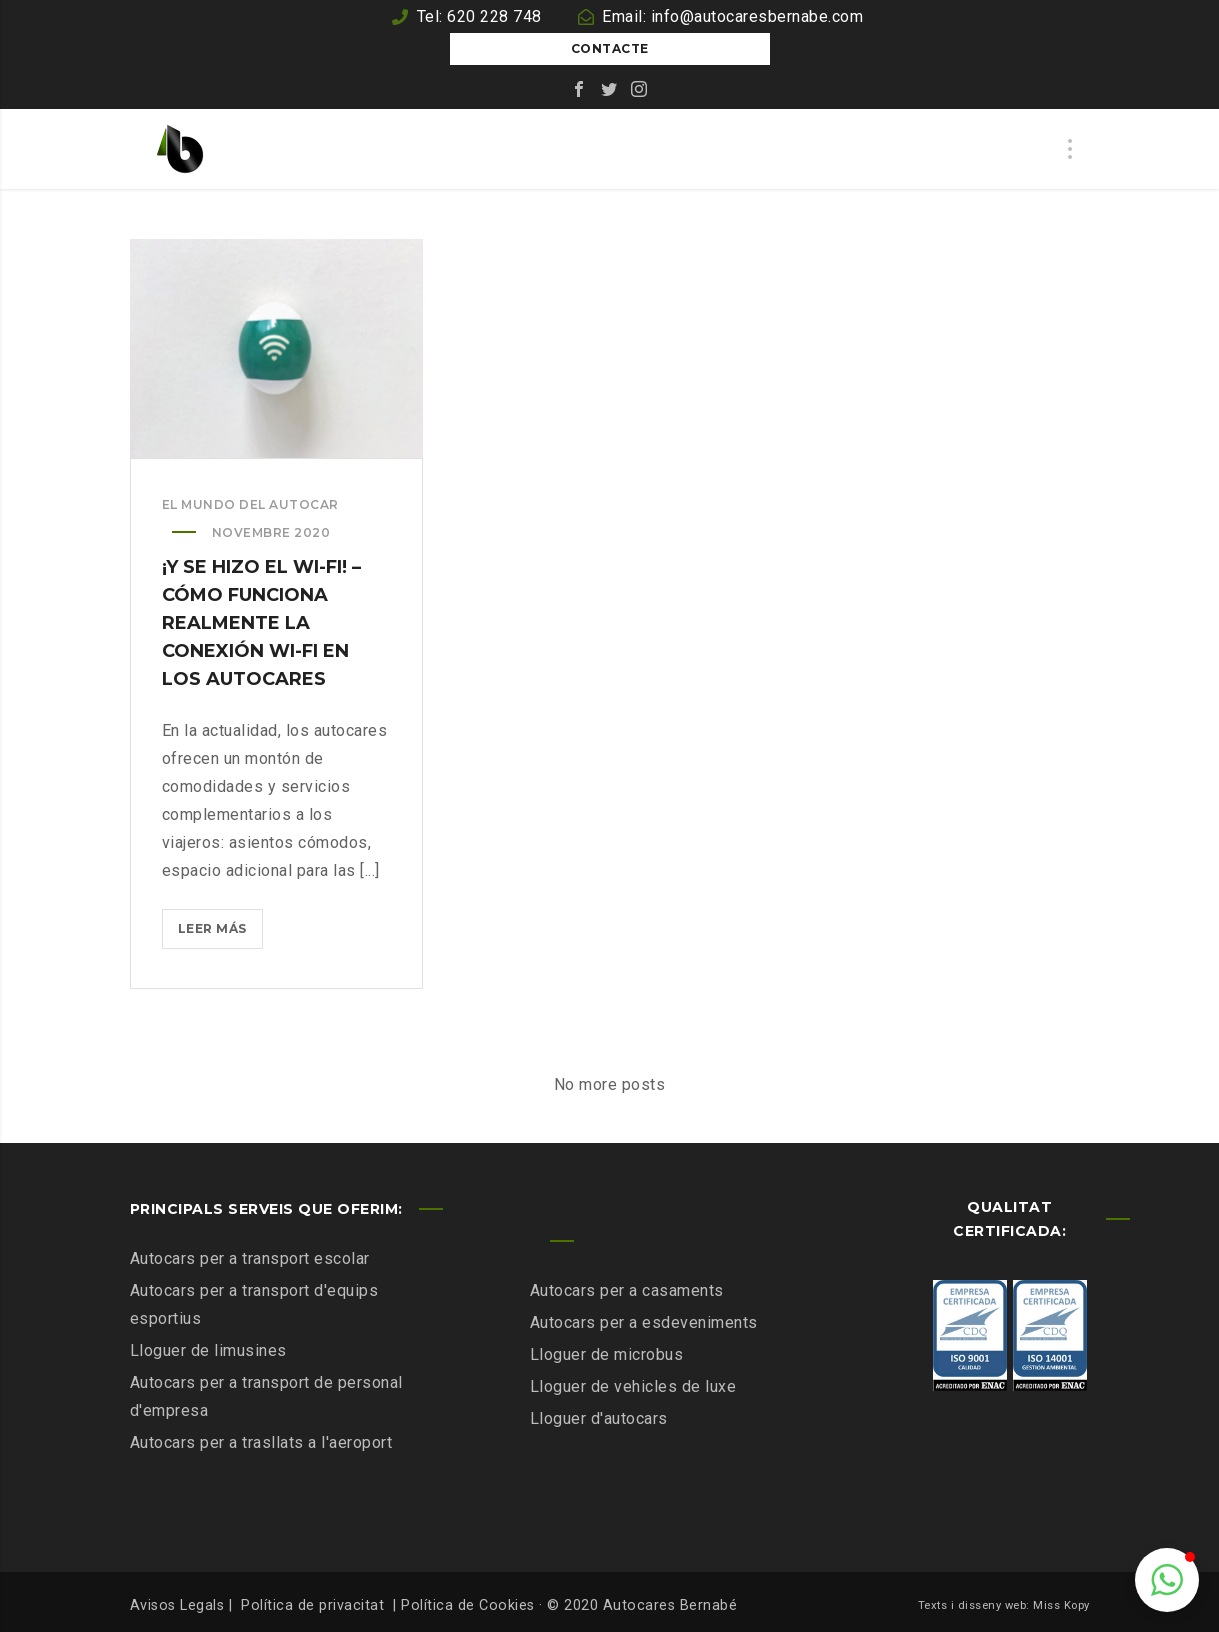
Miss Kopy (1061, 1605)
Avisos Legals (177, 1605)
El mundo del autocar (250, 504)
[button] (1167, 1580)
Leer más (220, 932)
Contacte (610, 48)
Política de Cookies (468, 1605)
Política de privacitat (312, 1605)
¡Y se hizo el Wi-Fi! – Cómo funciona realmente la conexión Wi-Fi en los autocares (261, 623)
